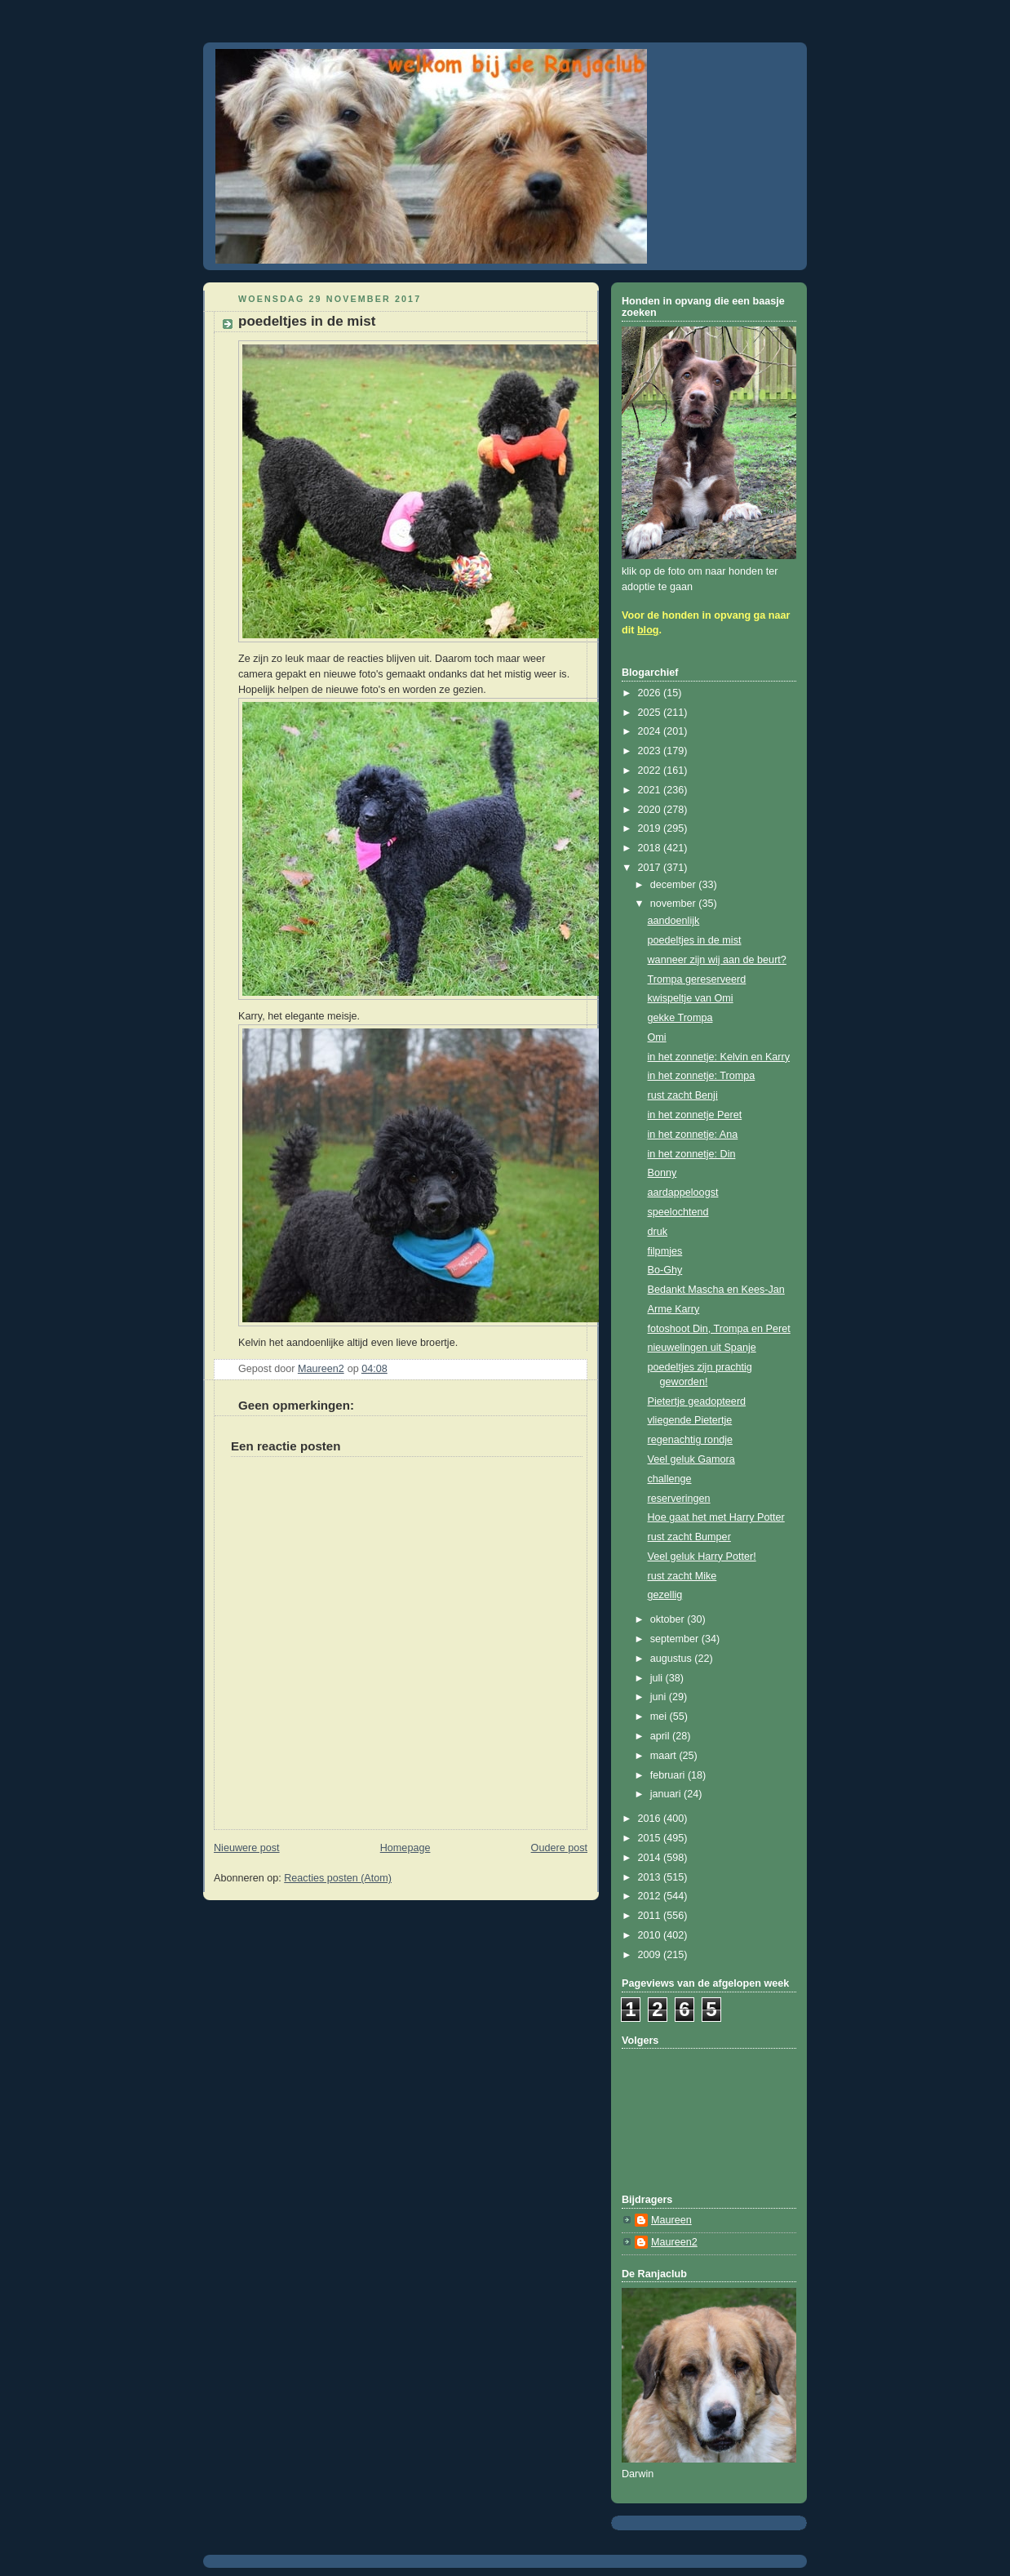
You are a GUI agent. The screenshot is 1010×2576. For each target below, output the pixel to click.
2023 (651, 751)
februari (669, 1775)
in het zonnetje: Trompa (701, 1075)
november (674, 903)
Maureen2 (674, 2242)
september (676, 1639)
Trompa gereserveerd (697, 979)
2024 (651, 731)
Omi (657, 1037)
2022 (651, 770)
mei (660, 1716)
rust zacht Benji (683, 1095)
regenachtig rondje (690, 1440)
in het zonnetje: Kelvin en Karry (719, 1057)
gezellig (665, 1595)
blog (648, 630)
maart (665, 1755)
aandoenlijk (674, 920)
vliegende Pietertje (690, 1420)
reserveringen (679, 1498)
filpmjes (665, 1251)
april (661, 1736)
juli (658, 1678)
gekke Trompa (680, 1018)
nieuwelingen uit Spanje (702, 1347)
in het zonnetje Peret (695, 1115)
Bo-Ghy (665, 1270)
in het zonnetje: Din (692, 1154)
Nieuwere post (247, 1848)
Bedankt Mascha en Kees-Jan (716, 1289)
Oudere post (559, 1848)
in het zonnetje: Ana (693, 1134)
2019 (651, 828)
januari (667, 1794)
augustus (672, 1658)
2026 (651, 693)
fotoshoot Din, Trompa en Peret (719, 1329)
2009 (651, 1955)
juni (659, 1697)
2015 (651, 1838)
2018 (651, 848)
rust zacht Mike (682, 1576)
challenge (670, 1479)
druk (658, 1231)
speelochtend (678, 1212)
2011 (651, 1915)
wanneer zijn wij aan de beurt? (717, 960)
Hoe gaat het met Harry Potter (716, 1517)
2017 (651, 867)
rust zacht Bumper (689, 1537)
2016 (651, 1818)
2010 (651, 1935)
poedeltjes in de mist (695, 940)
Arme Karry (674, 1309)
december (674, 884)
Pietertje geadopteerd (697, 1401)
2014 (651, 1857)
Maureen (671, 2220)
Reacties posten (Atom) (338, 1878)
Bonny (662, 1173)
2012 (651, 1896)
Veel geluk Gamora (691, 1459)
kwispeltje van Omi (690, 998)
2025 (651, 712)
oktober (669, 1619)
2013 (651, 1877)
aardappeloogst (683, 1192)
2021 (651, 790)
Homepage (405, 1848)
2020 (651, 809)
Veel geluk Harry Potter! (702, 1556)
